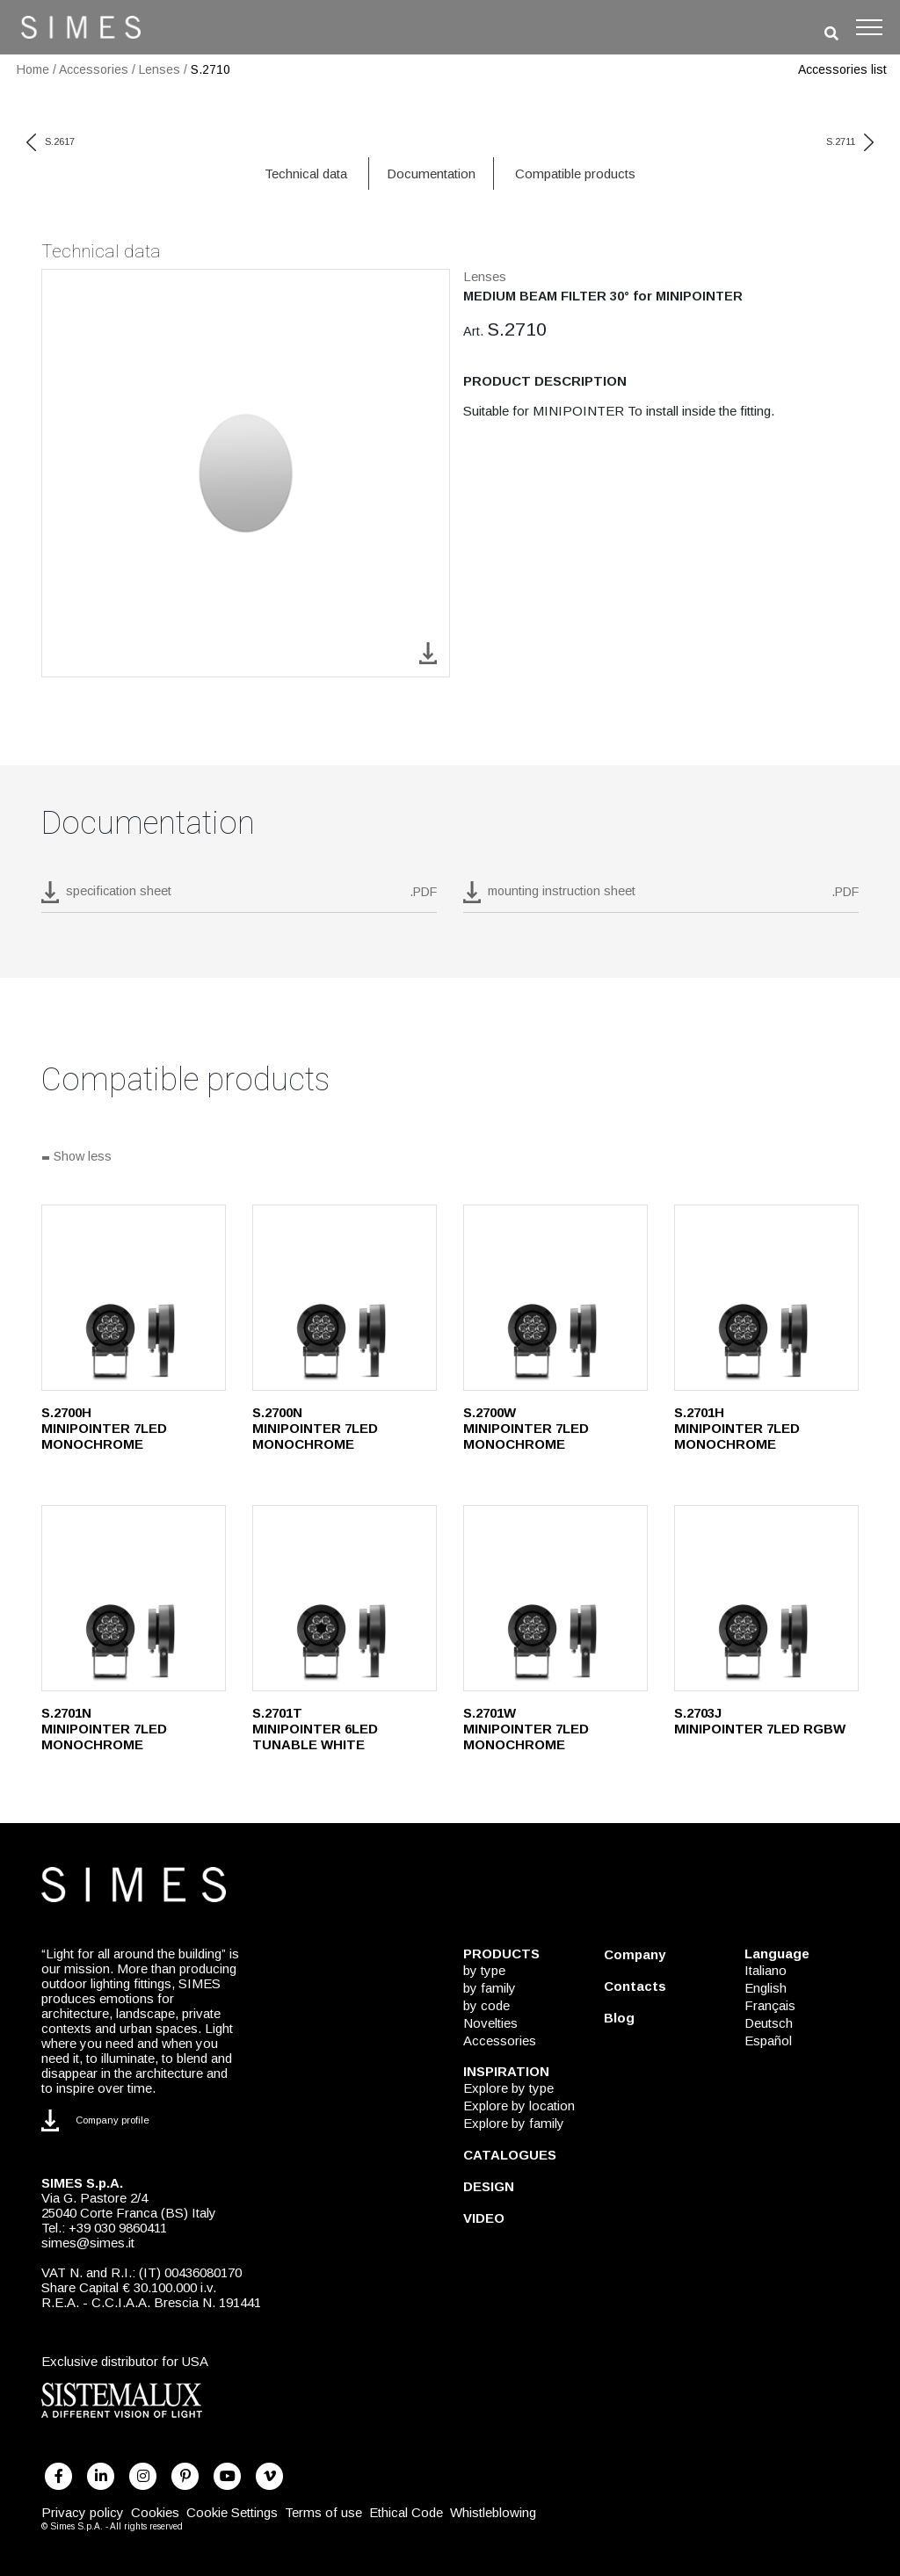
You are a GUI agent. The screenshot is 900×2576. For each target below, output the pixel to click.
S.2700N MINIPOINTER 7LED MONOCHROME (315, 1428)
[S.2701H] (766, 1298)
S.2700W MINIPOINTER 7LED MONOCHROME (526, 1428)
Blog (619, 2017)
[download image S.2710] (428, 652)
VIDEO (483, 2218)
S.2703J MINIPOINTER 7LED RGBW (760, 1720)
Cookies (155, 2512)
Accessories (93, 69)
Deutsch (768, 2022)
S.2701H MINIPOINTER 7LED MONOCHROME (737, 1428)
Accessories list (842, 69)
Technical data (306, 173)
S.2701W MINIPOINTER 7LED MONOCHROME (526, 1728)
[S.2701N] (133, 1598)
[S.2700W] (555, 1298)
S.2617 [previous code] (50, 141)
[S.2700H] (133, 1298)
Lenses (159, 69)
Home (33, 69)
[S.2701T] (344, 1598)
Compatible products (575, 173)
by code (486, 2005)
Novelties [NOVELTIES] (490, 2022)
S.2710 (210, 69)
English (765, 1987)
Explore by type (508, 2087)
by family (489, 1987)
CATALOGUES (509, 2154)
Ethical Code (406, 2512)
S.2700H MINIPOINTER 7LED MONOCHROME (104, 1428)
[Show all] (450, 1158)
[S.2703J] (766, 1598)
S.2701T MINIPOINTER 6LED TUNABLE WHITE (315, 1728)
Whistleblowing (493, 2512)
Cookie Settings (232, 2512)
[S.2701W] (555, 1598)
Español (768, 2040)
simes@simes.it (87, 2242)
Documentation (431, 173)
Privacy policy (82, 2512)
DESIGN (488, 2186)
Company (634, 1954)
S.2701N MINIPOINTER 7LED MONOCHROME (104, 1728)
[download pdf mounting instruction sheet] (661, 897)
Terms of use (323, 2512)
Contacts (635, 1986)
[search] (831, 33)
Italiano (765, 1970)
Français (769, 2005)
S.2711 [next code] (850, 141)
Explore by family (513, 2123)
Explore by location (519, 2105)
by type (484, 1970)
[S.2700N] (344, 1298)
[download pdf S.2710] (239, 897)
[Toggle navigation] (869, 27)
